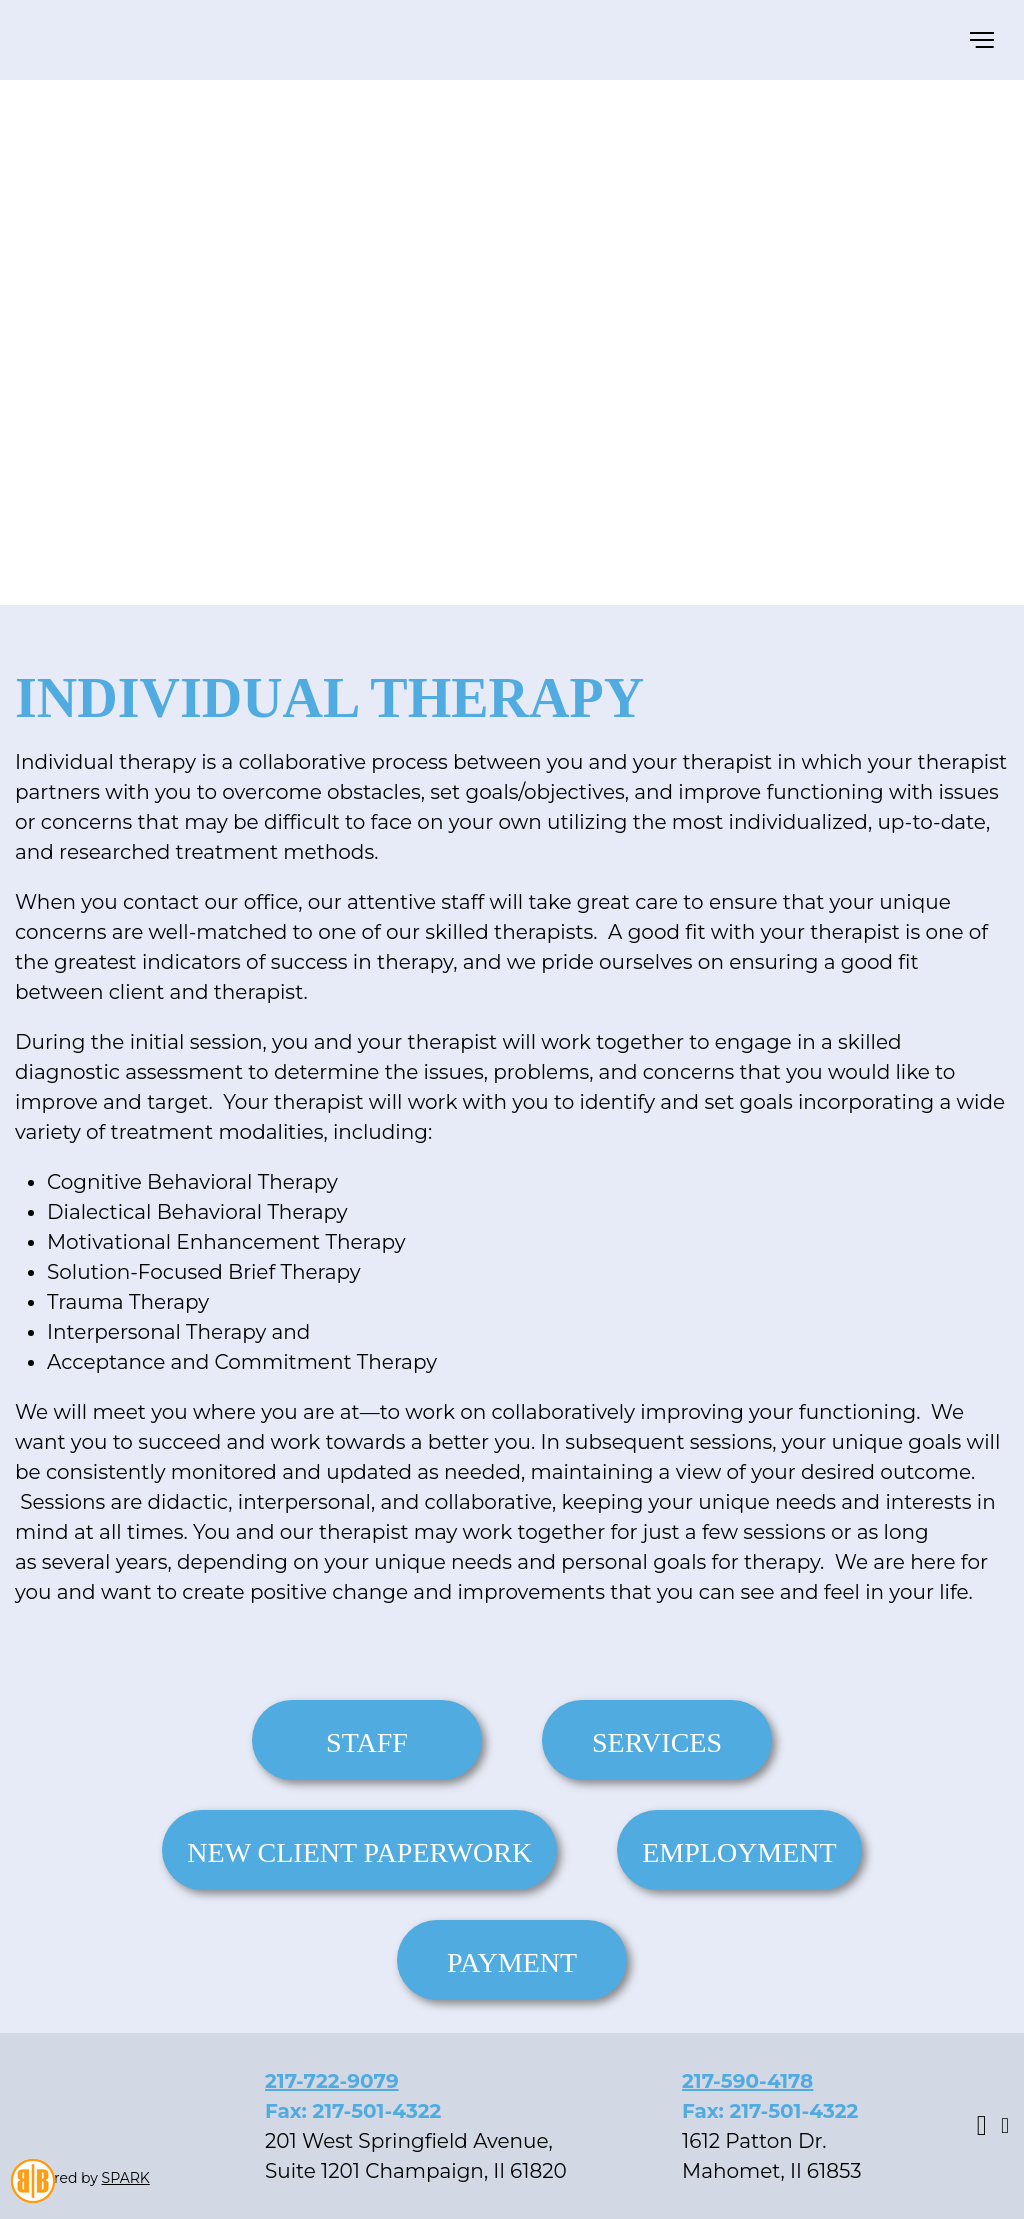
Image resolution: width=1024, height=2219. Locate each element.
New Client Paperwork (359, 1852)
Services (657, 1742)
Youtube (1005, 2126)
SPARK (126, 2178)
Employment (739, 1852)
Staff (367, 1742)
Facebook (982, 2126)
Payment (512, 1962)
